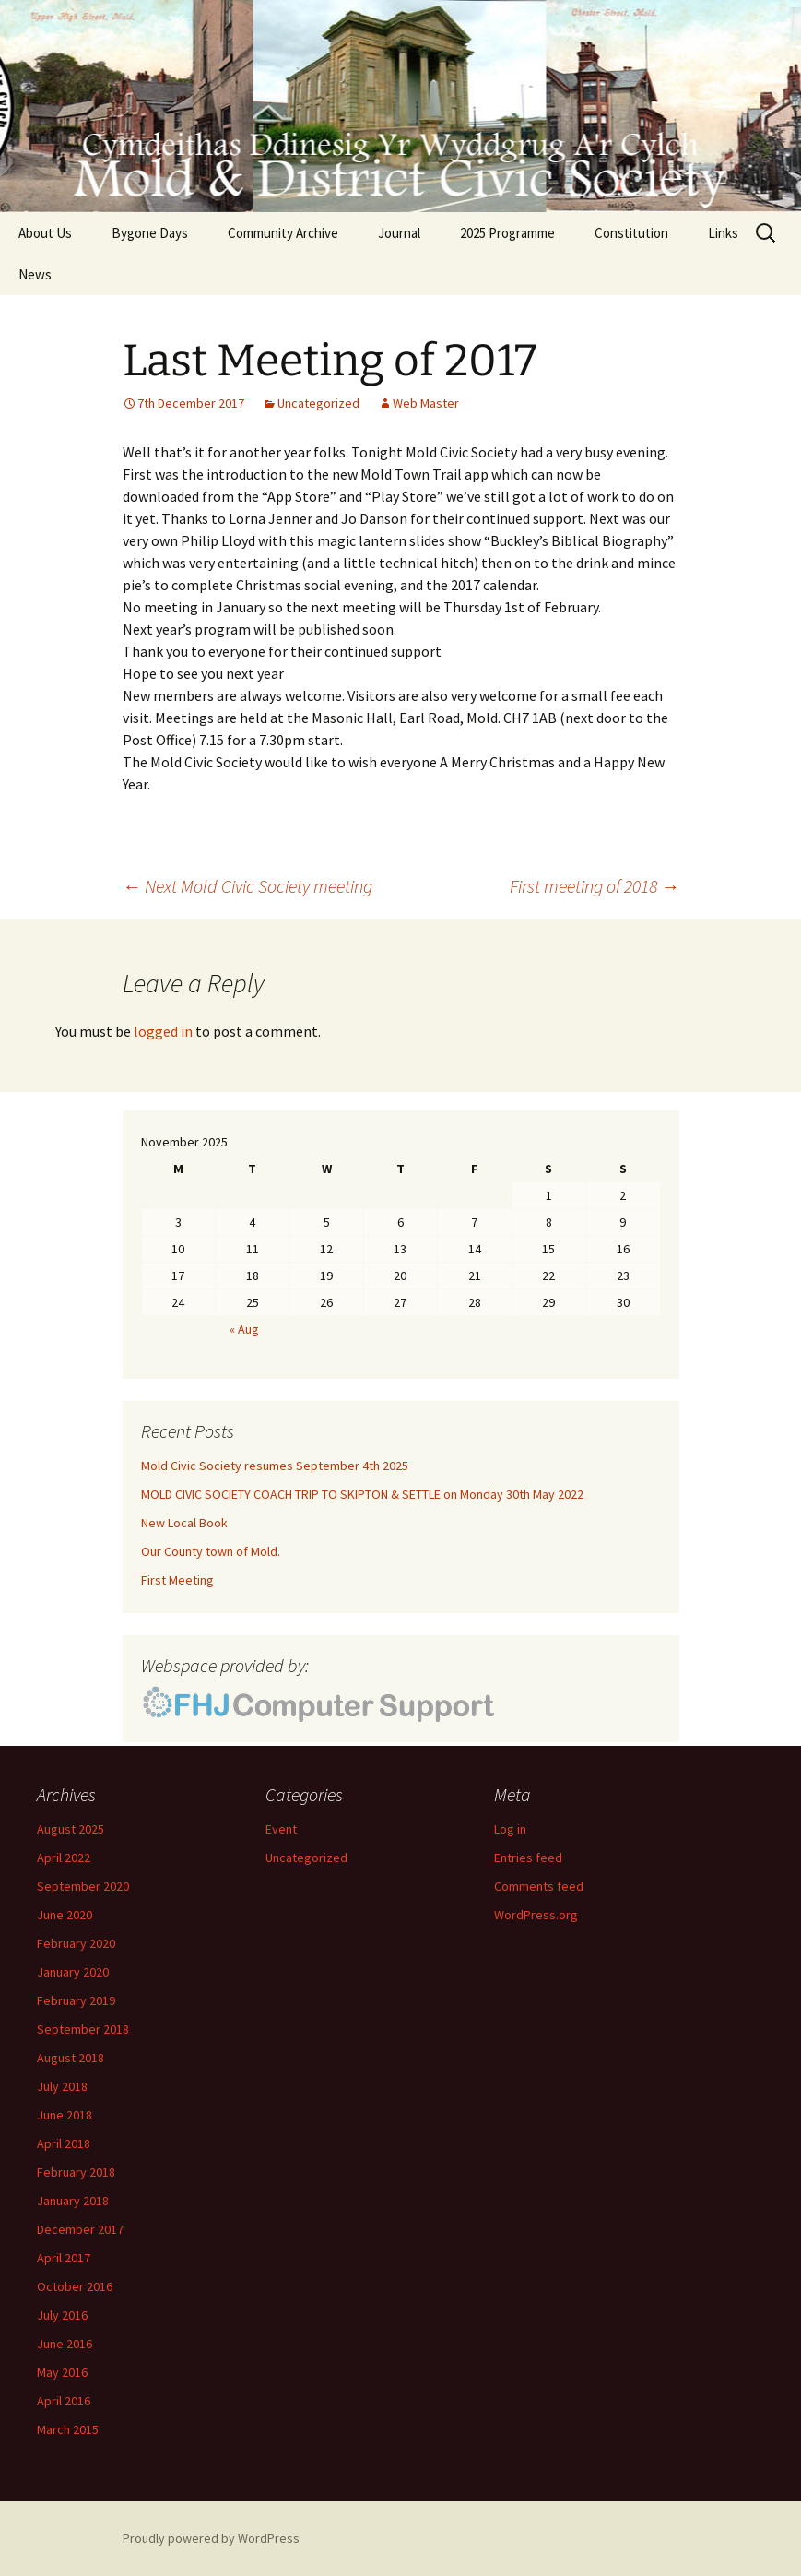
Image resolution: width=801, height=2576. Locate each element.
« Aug (244, 1329)
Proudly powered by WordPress (211, 2538)
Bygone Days (150, 233)
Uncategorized (318, 403)
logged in (163, 1031)
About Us (45, 233)
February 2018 (76, 2172)
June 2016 (64, 2343)
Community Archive (283, 233)
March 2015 (68, 2429)
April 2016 (63, 2400)
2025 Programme (507, 233)
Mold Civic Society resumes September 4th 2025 (274, 1465)
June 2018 (64, 2115)
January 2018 (73, 2200)
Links (723, 233)
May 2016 (62, 2372)
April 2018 (63, 2143)
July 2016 (62, 2315)
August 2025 (70, 1829)
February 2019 (76, 2000)
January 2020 (73, 1972)
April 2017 (63, 2258)
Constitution (631, 233)
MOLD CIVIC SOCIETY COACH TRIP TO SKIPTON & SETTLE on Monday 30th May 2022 (362, 1494)
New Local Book (184, 1522)
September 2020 (83, 1886)
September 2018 (83, 2029)
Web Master (426, 403)
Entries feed (528, 1857)
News (35, 274)
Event (281, 1829)
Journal (399, 233)
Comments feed (538, 1886)
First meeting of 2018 (594, 885)
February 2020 (76, 1943)
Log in (510, 1829)
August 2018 (70, 2057)
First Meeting (177, 1580)
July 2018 (62, 2086)
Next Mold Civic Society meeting (247, 885)
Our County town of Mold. (210, 1551)
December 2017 (80, 2229)
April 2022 (63, 1857)
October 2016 (74, 2286)
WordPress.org (536, 1914)
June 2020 (64, 1914)
